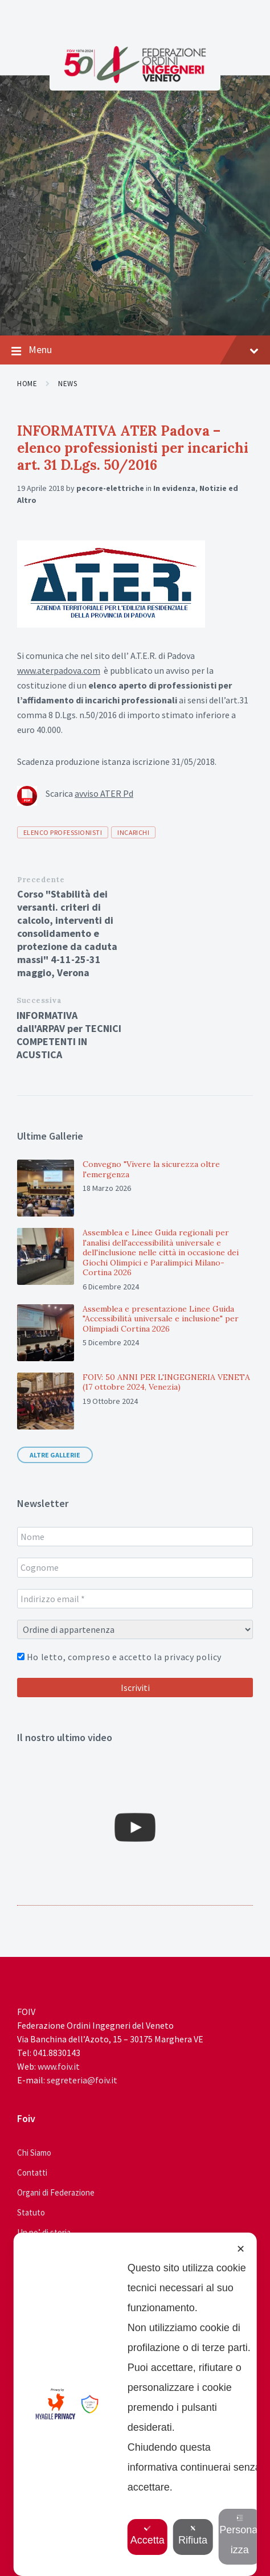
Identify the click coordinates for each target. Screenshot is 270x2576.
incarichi (133, 832)
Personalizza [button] (241, 2534)
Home (27, 383)
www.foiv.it (59, 2066)
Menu (135, 350)
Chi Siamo (34, 2152)
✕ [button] (240, 2249)
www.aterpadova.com (58, 670)
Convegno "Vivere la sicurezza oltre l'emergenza (151, 1169)
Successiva (39, 1000)
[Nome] (135, 1536)
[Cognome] (135, 1567)
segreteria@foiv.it (82, 2080)
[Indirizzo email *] (135, 1598)
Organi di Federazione (56, 2192)
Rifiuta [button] (195, 2535)
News (67, 383)
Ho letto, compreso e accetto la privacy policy (119, 1656)
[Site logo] (135, 79)
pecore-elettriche (110, 488)
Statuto (31, 2212)
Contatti (32, 2172)
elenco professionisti (62, 832)
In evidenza (174, 488)
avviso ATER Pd (104, 793)
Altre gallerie (55, 1455)
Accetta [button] (149, 2535)
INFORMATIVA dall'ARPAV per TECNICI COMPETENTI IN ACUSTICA (69, 1035)
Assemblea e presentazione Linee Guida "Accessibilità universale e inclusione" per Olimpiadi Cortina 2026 (161, 1319)
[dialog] (135, 2404)
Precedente (40, 879)
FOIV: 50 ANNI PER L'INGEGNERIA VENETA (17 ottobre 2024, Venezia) (166, 1382)
